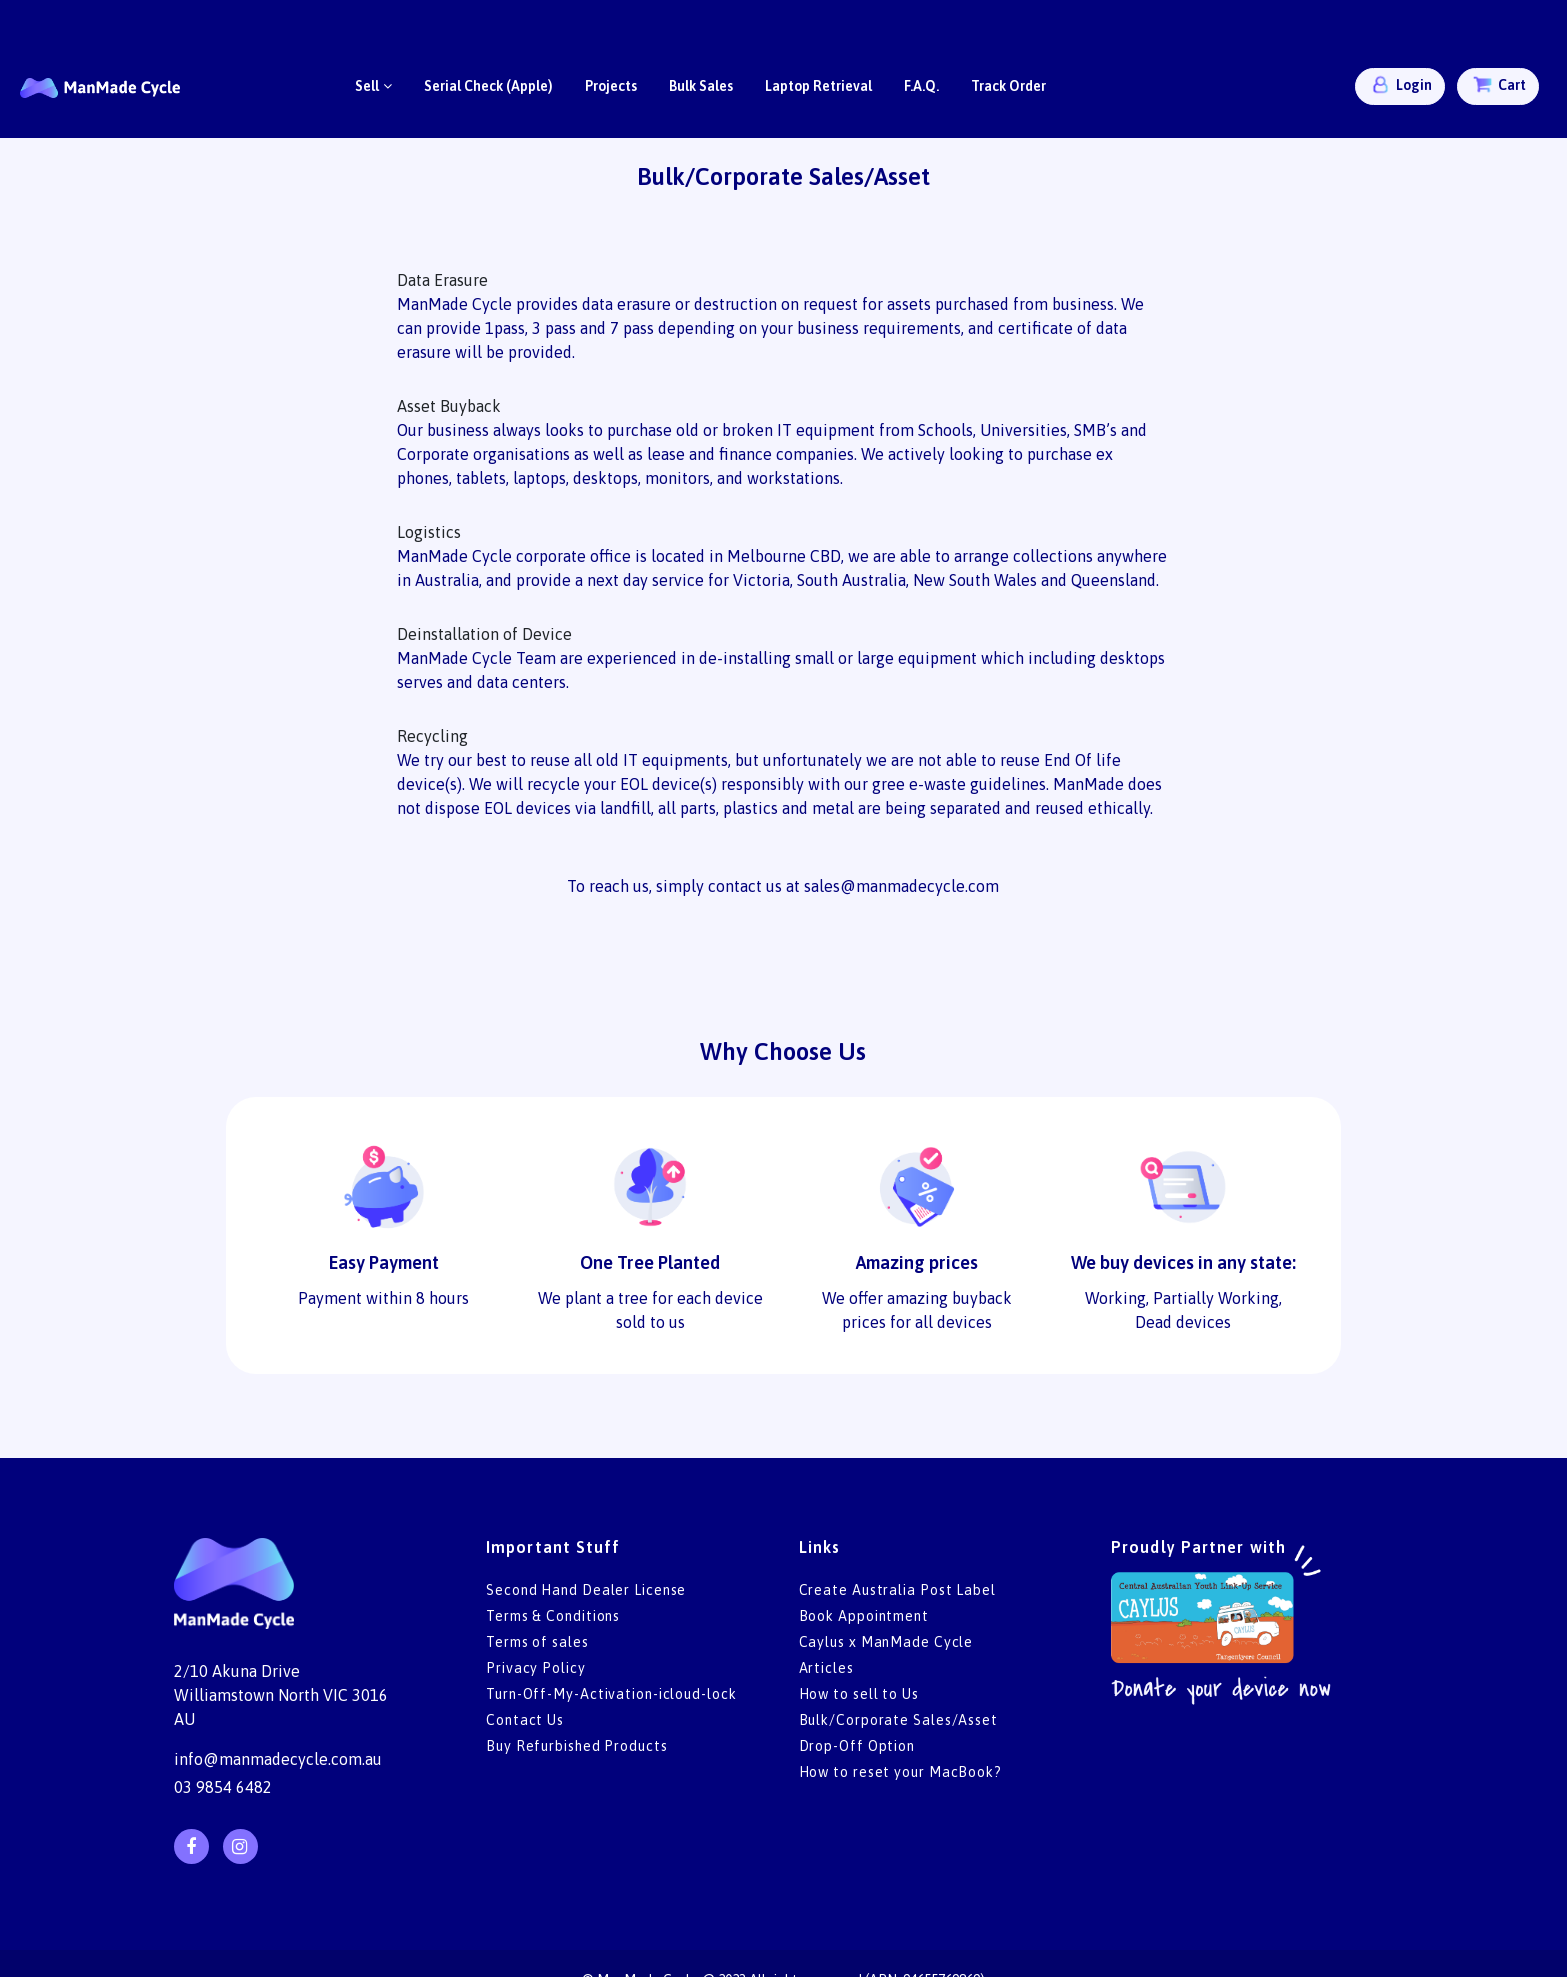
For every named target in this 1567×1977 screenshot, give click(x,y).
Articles (826, 1668)
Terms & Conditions (553, 1616)
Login (1400, 84)
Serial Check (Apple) (488, 86)
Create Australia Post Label (897, 1590)
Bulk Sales (701, 86)
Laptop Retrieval (818, 86)
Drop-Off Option (857, 1746)
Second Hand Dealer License (586, 1590)
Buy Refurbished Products (577, 1746)
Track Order (1008, 86)
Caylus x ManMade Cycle (886, 1642)
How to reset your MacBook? (900, 1772)
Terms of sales (537, 1642)
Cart (1498, 84)
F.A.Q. (921, 86)
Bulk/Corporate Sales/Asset (898, 1720)
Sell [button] (373, 86)
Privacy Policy (536, 1668)
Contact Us (525, 1720)
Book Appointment (864, 1616)
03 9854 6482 (223, 1787)
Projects (611, 86)
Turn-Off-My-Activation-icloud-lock (611, 1694)
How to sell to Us (859, 1694)
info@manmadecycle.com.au (278, 1759)
